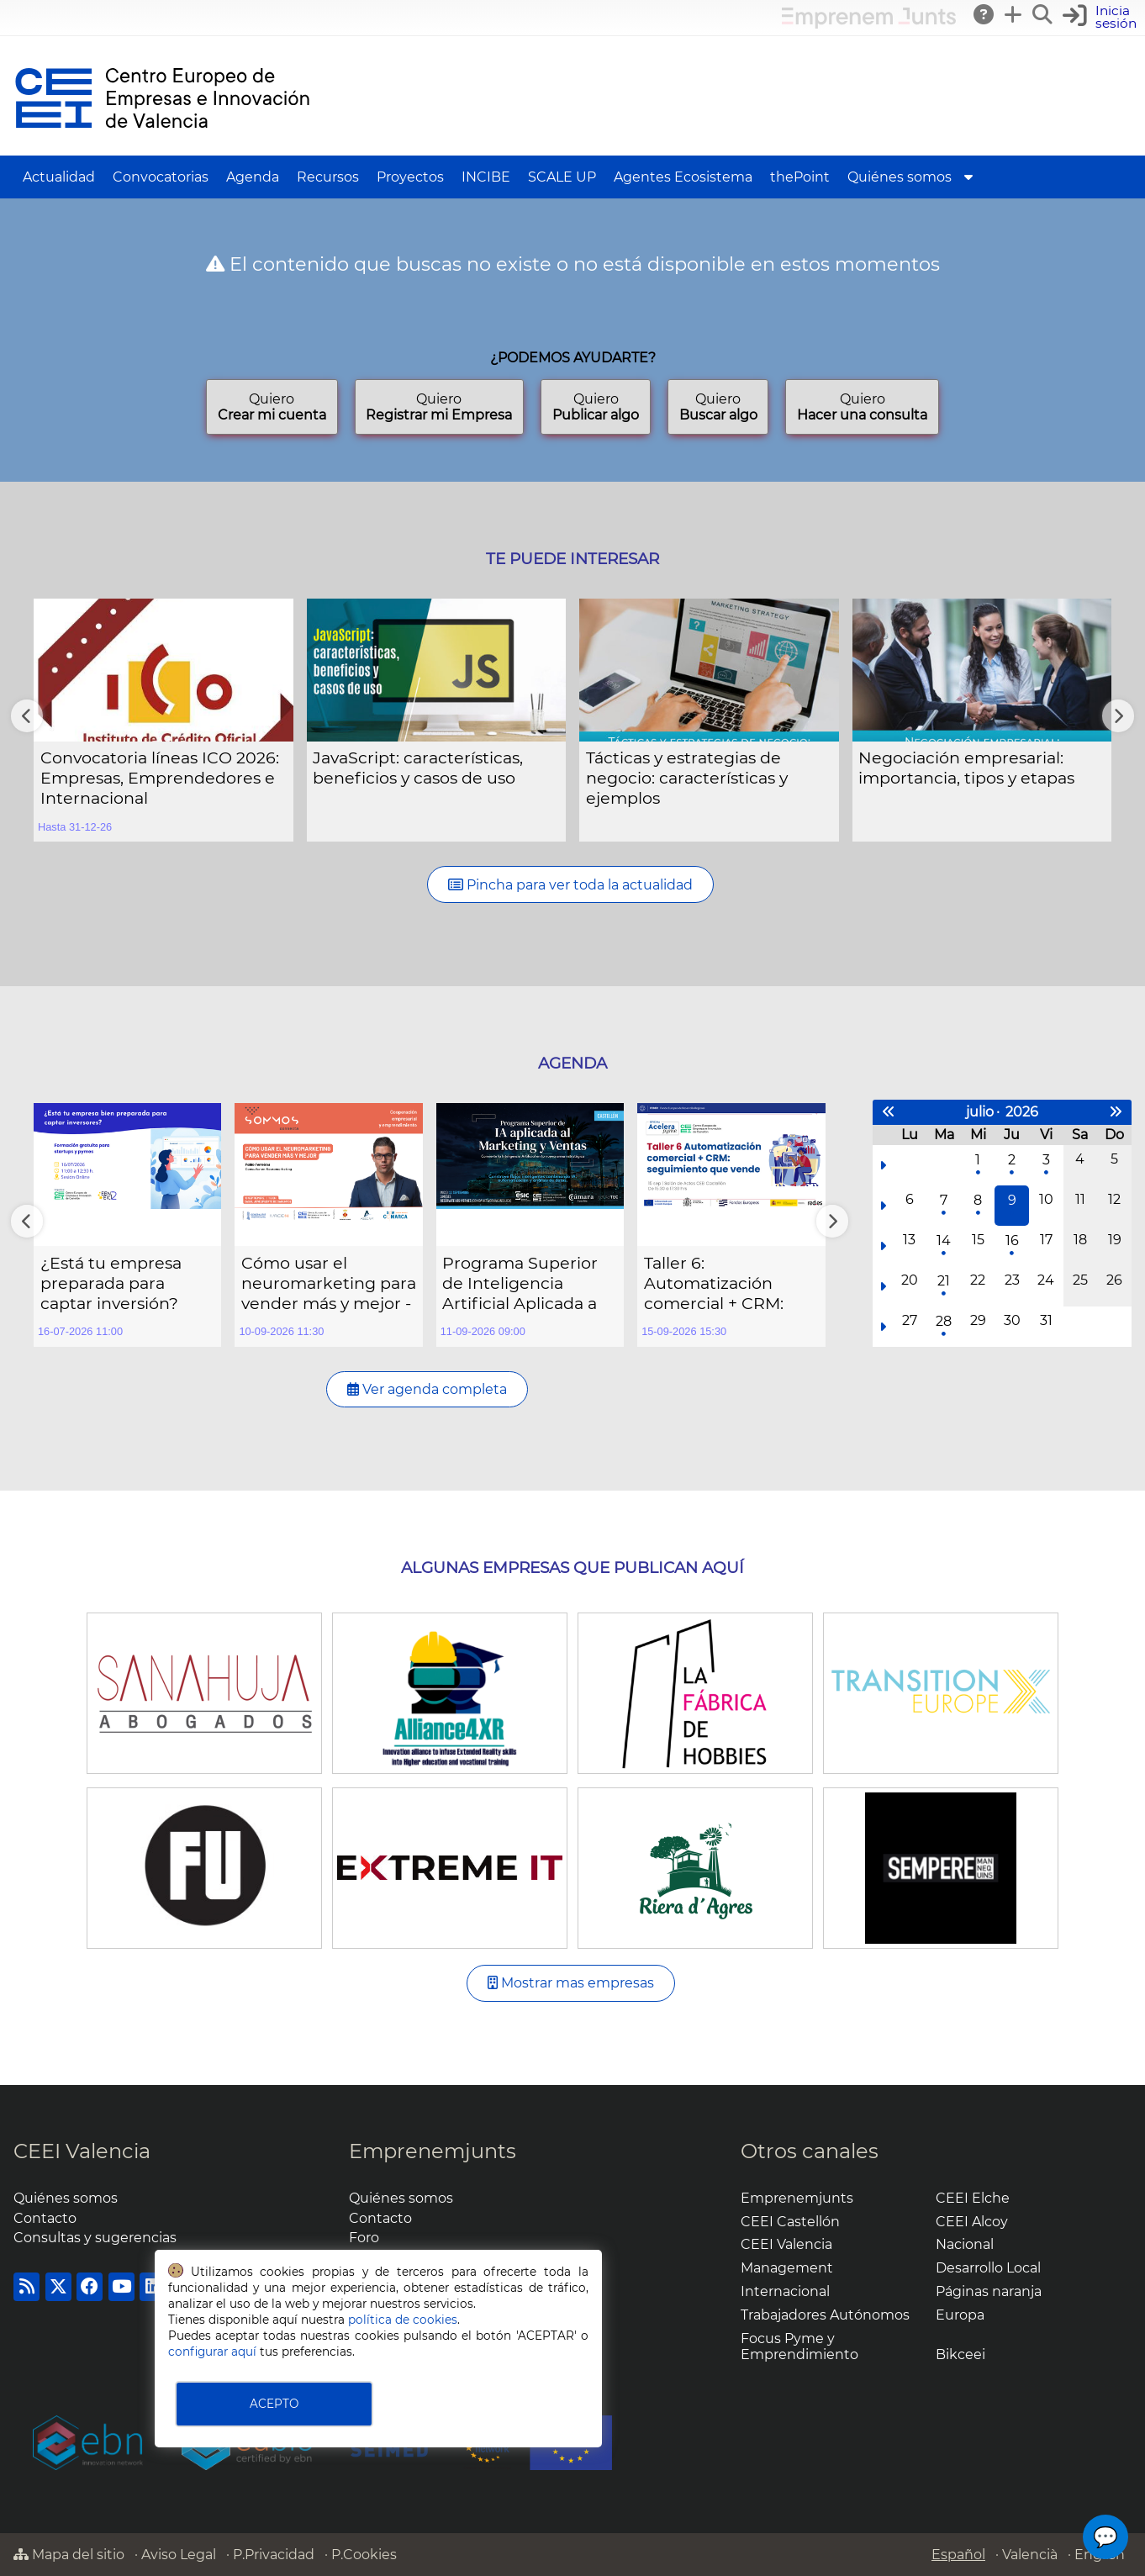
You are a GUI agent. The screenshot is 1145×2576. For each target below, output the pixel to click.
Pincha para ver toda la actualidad (570, 885)
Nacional (965, 2244)
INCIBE (486, 177)
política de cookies (402, 2319)
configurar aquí (212, 2351)
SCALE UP (562, 177)
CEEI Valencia (81, 2151)
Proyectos (410, 177)
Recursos (328, 177)
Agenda (252, 177)
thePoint (800, 177)
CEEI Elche (973, 2198)
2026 (1021, 1112)
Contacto (45, 2218)
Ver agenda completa (427, 1389)
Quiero (272, 407)
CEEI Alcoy (972, 2222)
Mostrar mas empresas (571, 1983)
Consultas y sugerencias (95, 2238)
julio (980, 1112)
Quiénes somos (899, 177)
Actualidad (59, 177)
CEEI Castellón (790, 2222)
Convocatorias (160, 177)
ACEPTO (274, 2403)
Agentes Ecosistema (683, 177)
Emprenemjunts (432, 2151)
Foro (364, 2238)
